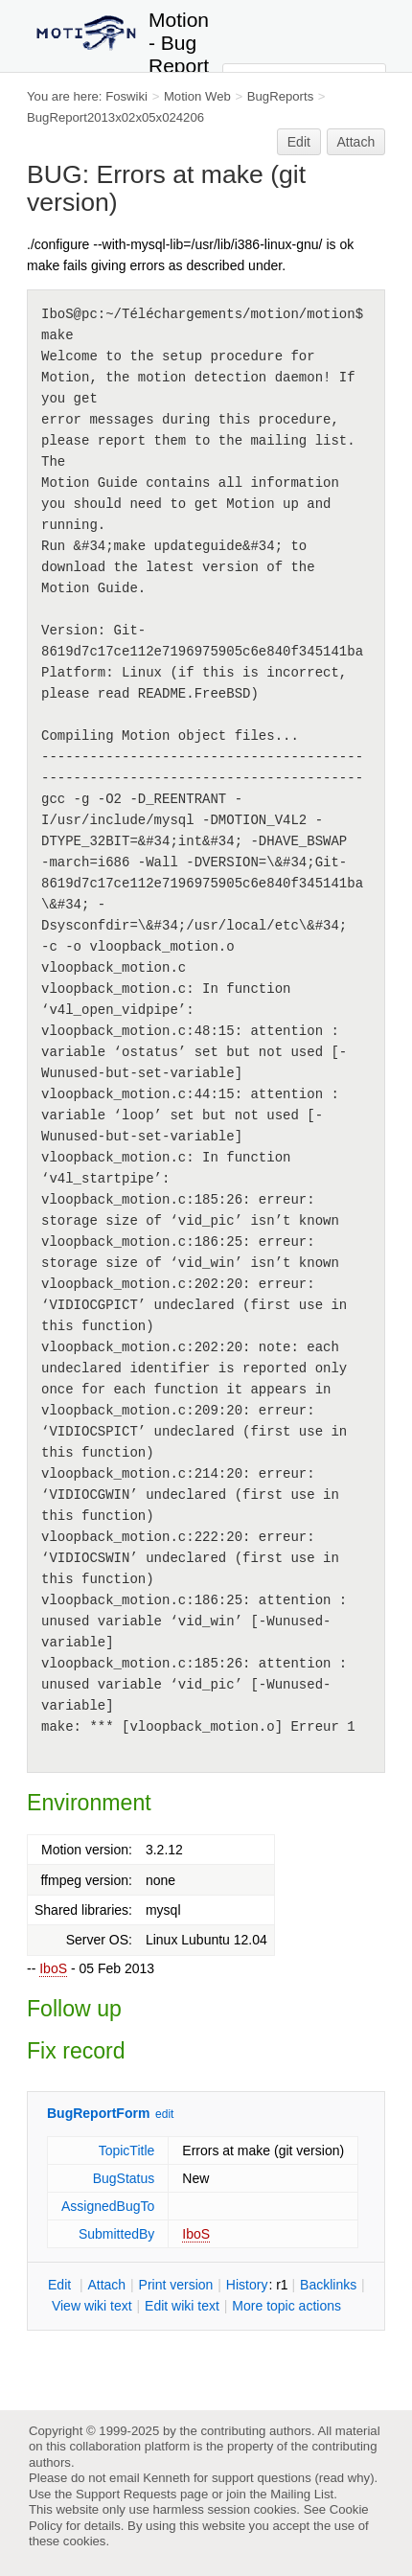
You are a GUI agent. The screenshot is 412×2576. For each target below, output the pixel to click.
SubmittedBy (116, 2234)
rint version (176, 2284)
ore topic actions (286, 2305)
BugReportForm (98, 2113)
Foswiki (126, 96)
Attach (356, 142)
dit (61, 2284)
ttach (106, 2284)
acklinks (328, 2284)
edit (164, 2114)
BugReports (280, 96)
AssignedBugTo (107, 2206)
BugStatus (124, 2178)
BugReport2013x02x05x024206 (115, 117)
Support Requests (126, 2494)
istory (247, 2284)
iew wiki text (92, 2305)
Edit (298, 142)
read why (344, 2478)
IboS (53, 1968)
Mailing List (301, 2494)
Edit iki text (182, 2305)
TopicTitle (127, 2150)
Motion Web (197, 96)
